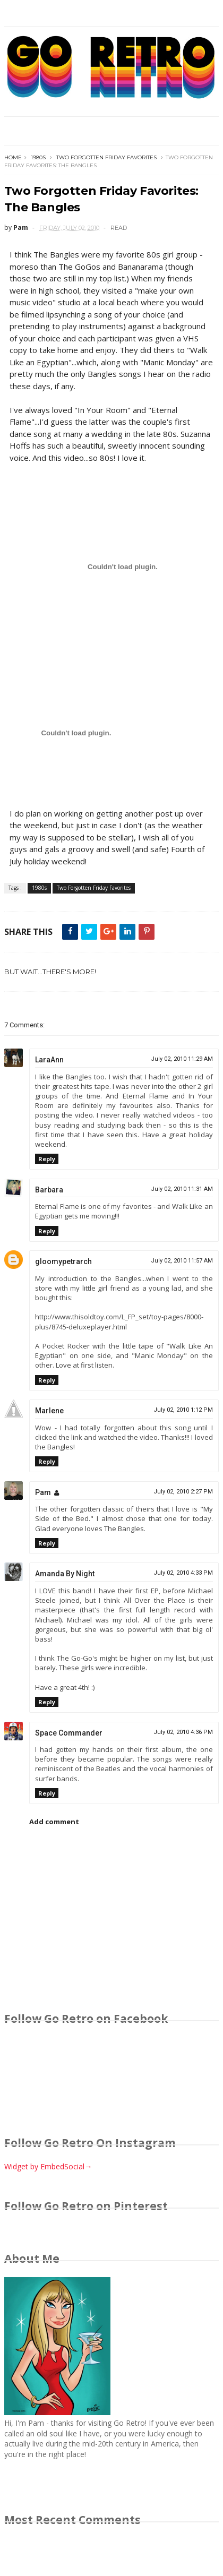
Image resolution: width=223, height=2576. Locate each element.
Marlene (49, 1410)
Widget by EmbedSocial (48, 2166)
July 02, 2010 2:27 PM (183, 1491)
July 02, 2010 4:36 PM (183, 1732)
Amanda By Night (65, 1573)
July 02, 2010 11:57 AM (182, 1260)
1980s (38, 157)
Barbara (49, 1190)
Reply (46, 1159)
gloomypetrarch (63, 1261)
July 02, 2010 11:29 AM (182, 1058)
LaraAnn (49, 1059)
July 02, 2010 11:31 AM (182, 1189)
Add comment (54, 1821)
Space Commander (68, 1733)
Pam (43, 1492)
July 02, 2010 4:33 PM (183, 1572)
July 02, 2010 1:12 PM (183, 1409)
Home (13, 157)
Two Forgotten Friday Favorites (106, 157)
